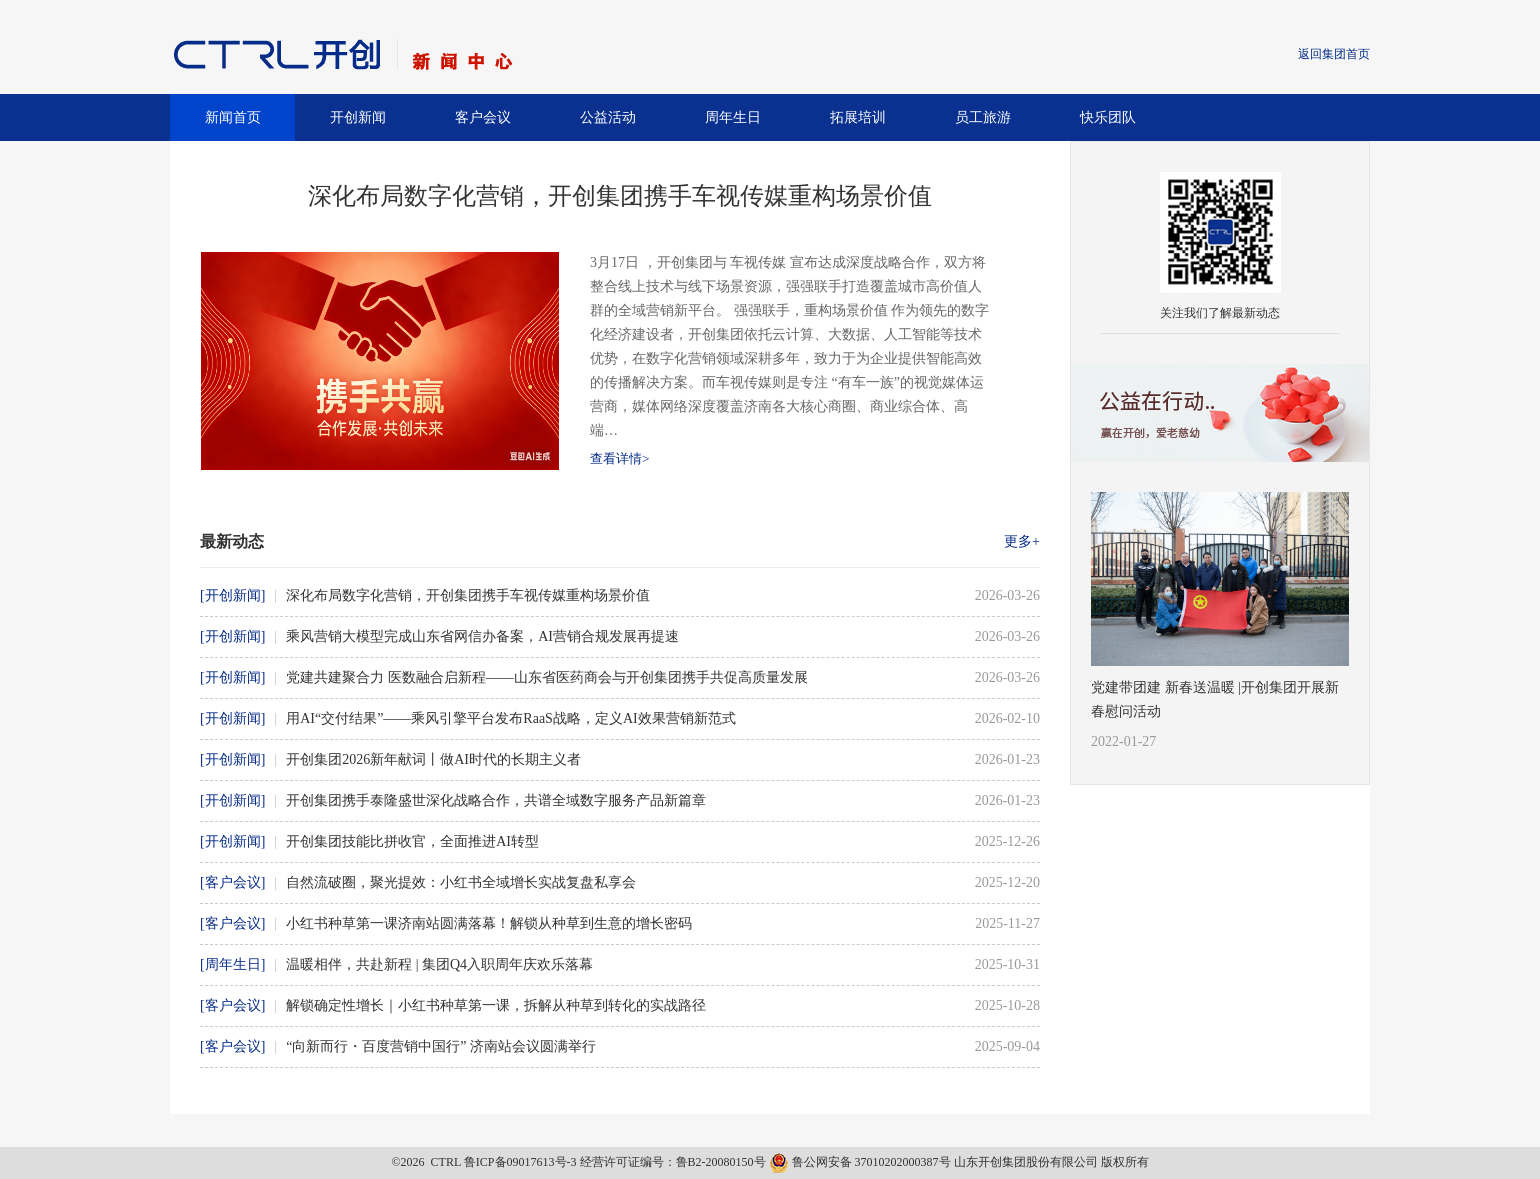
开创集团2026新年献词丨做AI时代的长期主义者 (433, 759)
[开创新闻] (232, 595)
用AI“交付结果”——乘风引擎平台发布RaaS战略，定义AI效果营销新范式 (511, 718)
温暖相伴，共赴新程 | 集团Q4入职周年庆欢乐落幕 (439, 964)
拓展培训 (858, 117)
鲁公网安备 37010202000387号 (861, 1162)
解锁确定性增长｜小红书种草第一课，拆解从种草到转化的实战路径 (496, 1005)
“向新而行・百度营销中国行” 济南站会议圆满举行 (441, 1046)
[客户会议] (232, 882)
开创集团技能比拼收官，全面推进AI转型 (412, 841)
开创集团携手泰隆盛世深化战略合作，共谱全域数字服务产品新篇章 (496, 800)
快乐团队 (1108, 117)
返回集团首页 (1334, 54)
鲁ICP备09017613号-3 (520, 1162)
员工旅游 (983, 117)
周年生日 (733, 117)
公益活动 (608, 117)
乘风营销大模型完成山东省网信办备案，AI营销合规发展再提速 (482, 636)
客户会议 (483, 117)
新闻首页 (233, 117)
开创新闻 (358, 117)
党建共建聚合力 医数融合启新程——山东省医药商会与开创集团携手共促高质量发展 (547, 677)
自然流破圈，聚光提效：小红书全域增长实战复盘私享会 (461, 882)
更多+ (1022, 541)
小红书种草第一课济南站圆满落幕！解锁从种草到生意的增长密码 (489, 923)
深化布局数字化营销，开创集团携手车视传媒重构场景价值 (468, 595)
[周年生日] (232, 964)
